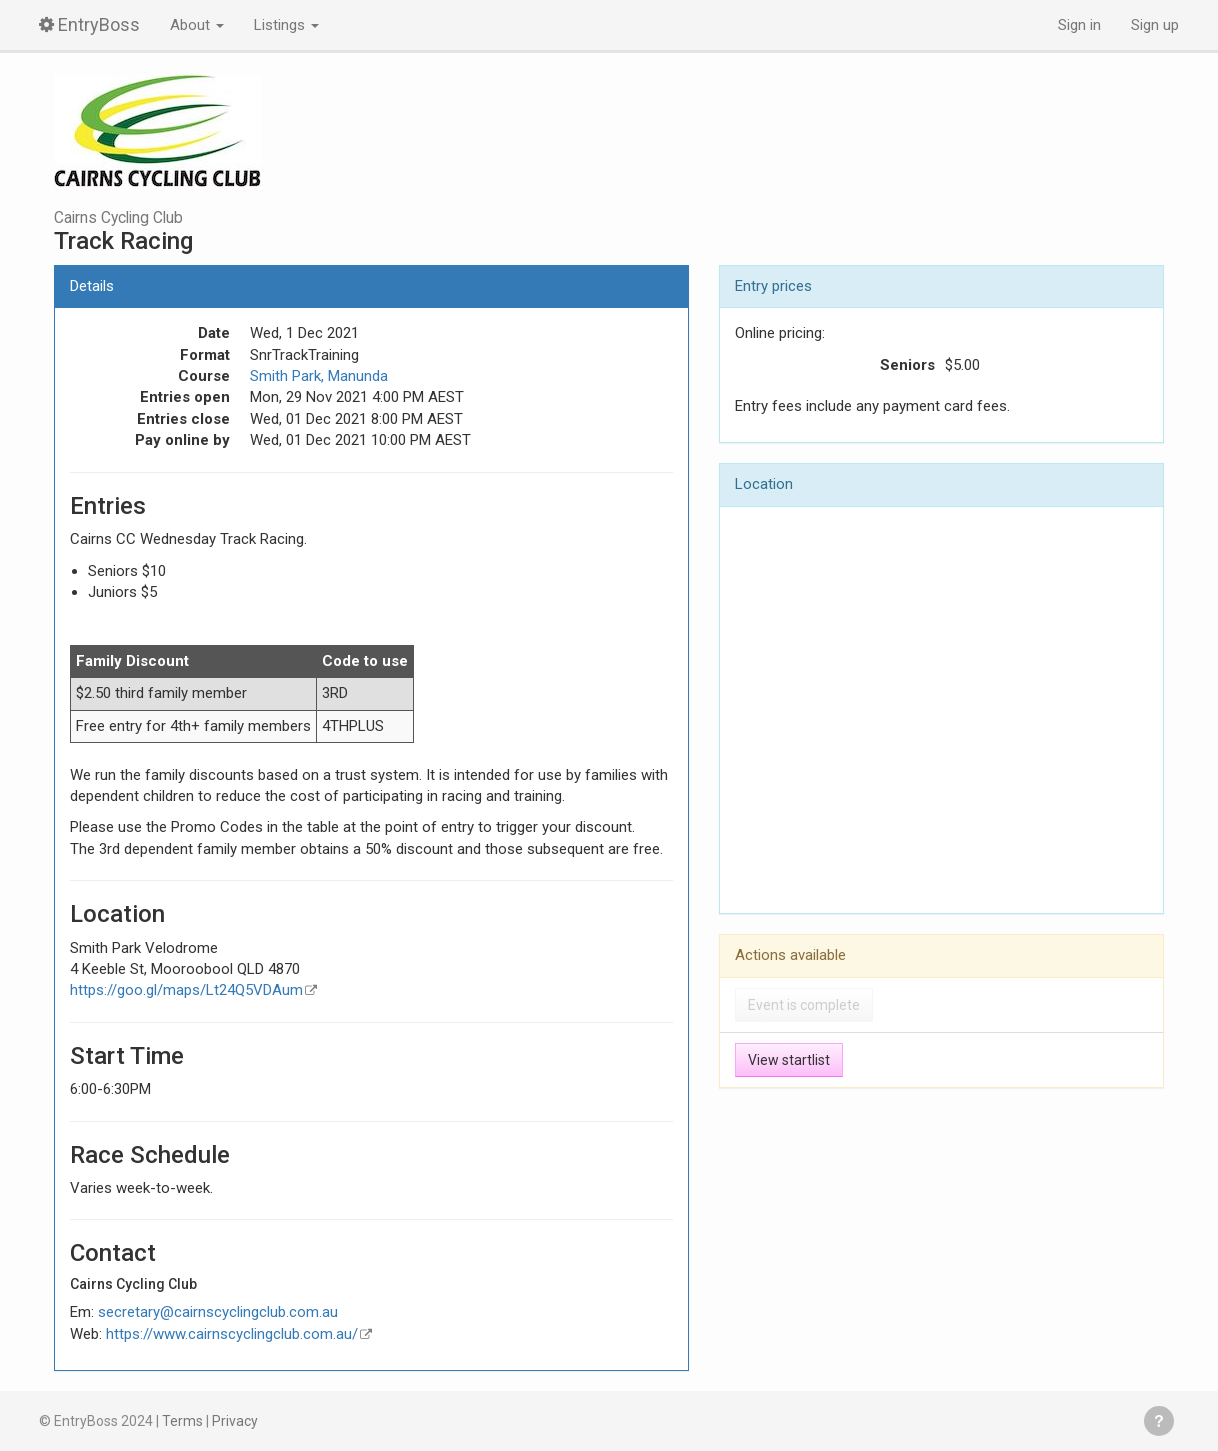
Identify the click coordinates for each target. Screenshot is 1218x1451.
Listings (286, 25)
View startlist (789, 1060)
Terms (182, 1421)
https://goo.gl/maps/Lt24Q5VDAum (186, 990)
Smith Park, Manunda (319, 376)
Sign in (1079, 25)
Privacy (235, 1421)
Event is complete (804, 1005)
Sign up (1155, 25)
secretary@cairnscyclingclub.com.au (218, 1312)
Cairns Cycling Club (118, 218)
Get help (1159, 1421)
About (197, 25)
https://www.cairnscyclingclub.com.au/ (232, 1334)
